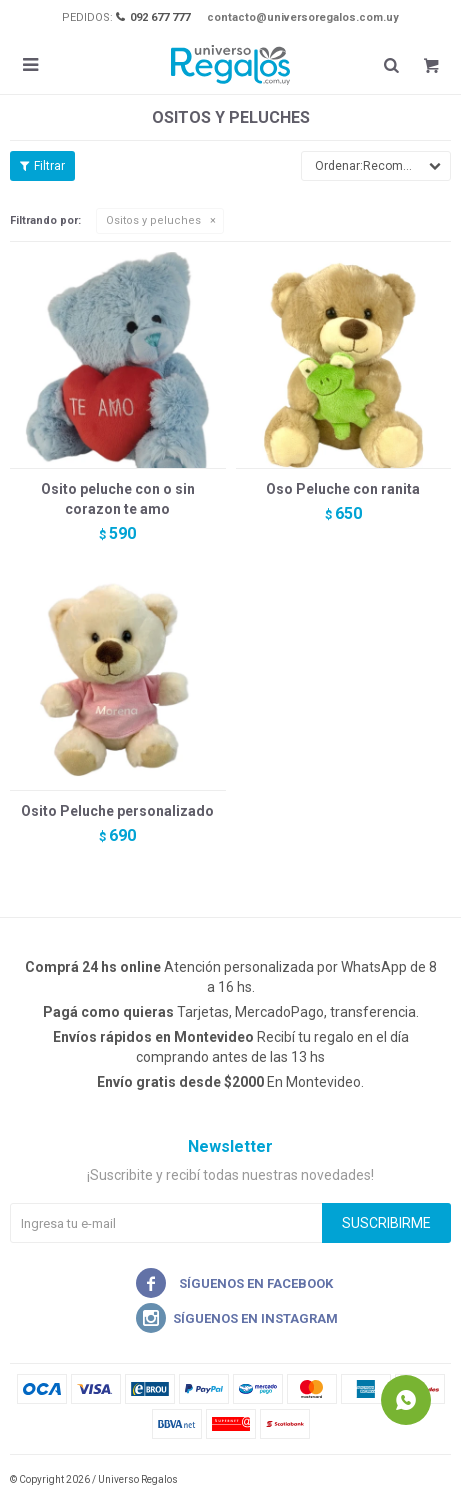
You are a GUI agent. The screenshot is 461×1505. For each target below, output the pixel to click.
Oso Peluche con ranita (343, 489)
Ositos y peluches (153, 220)
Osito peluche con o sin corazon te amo (118, 499)
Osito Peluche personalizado (117, 811)
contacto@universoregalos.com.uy (303, 17)
